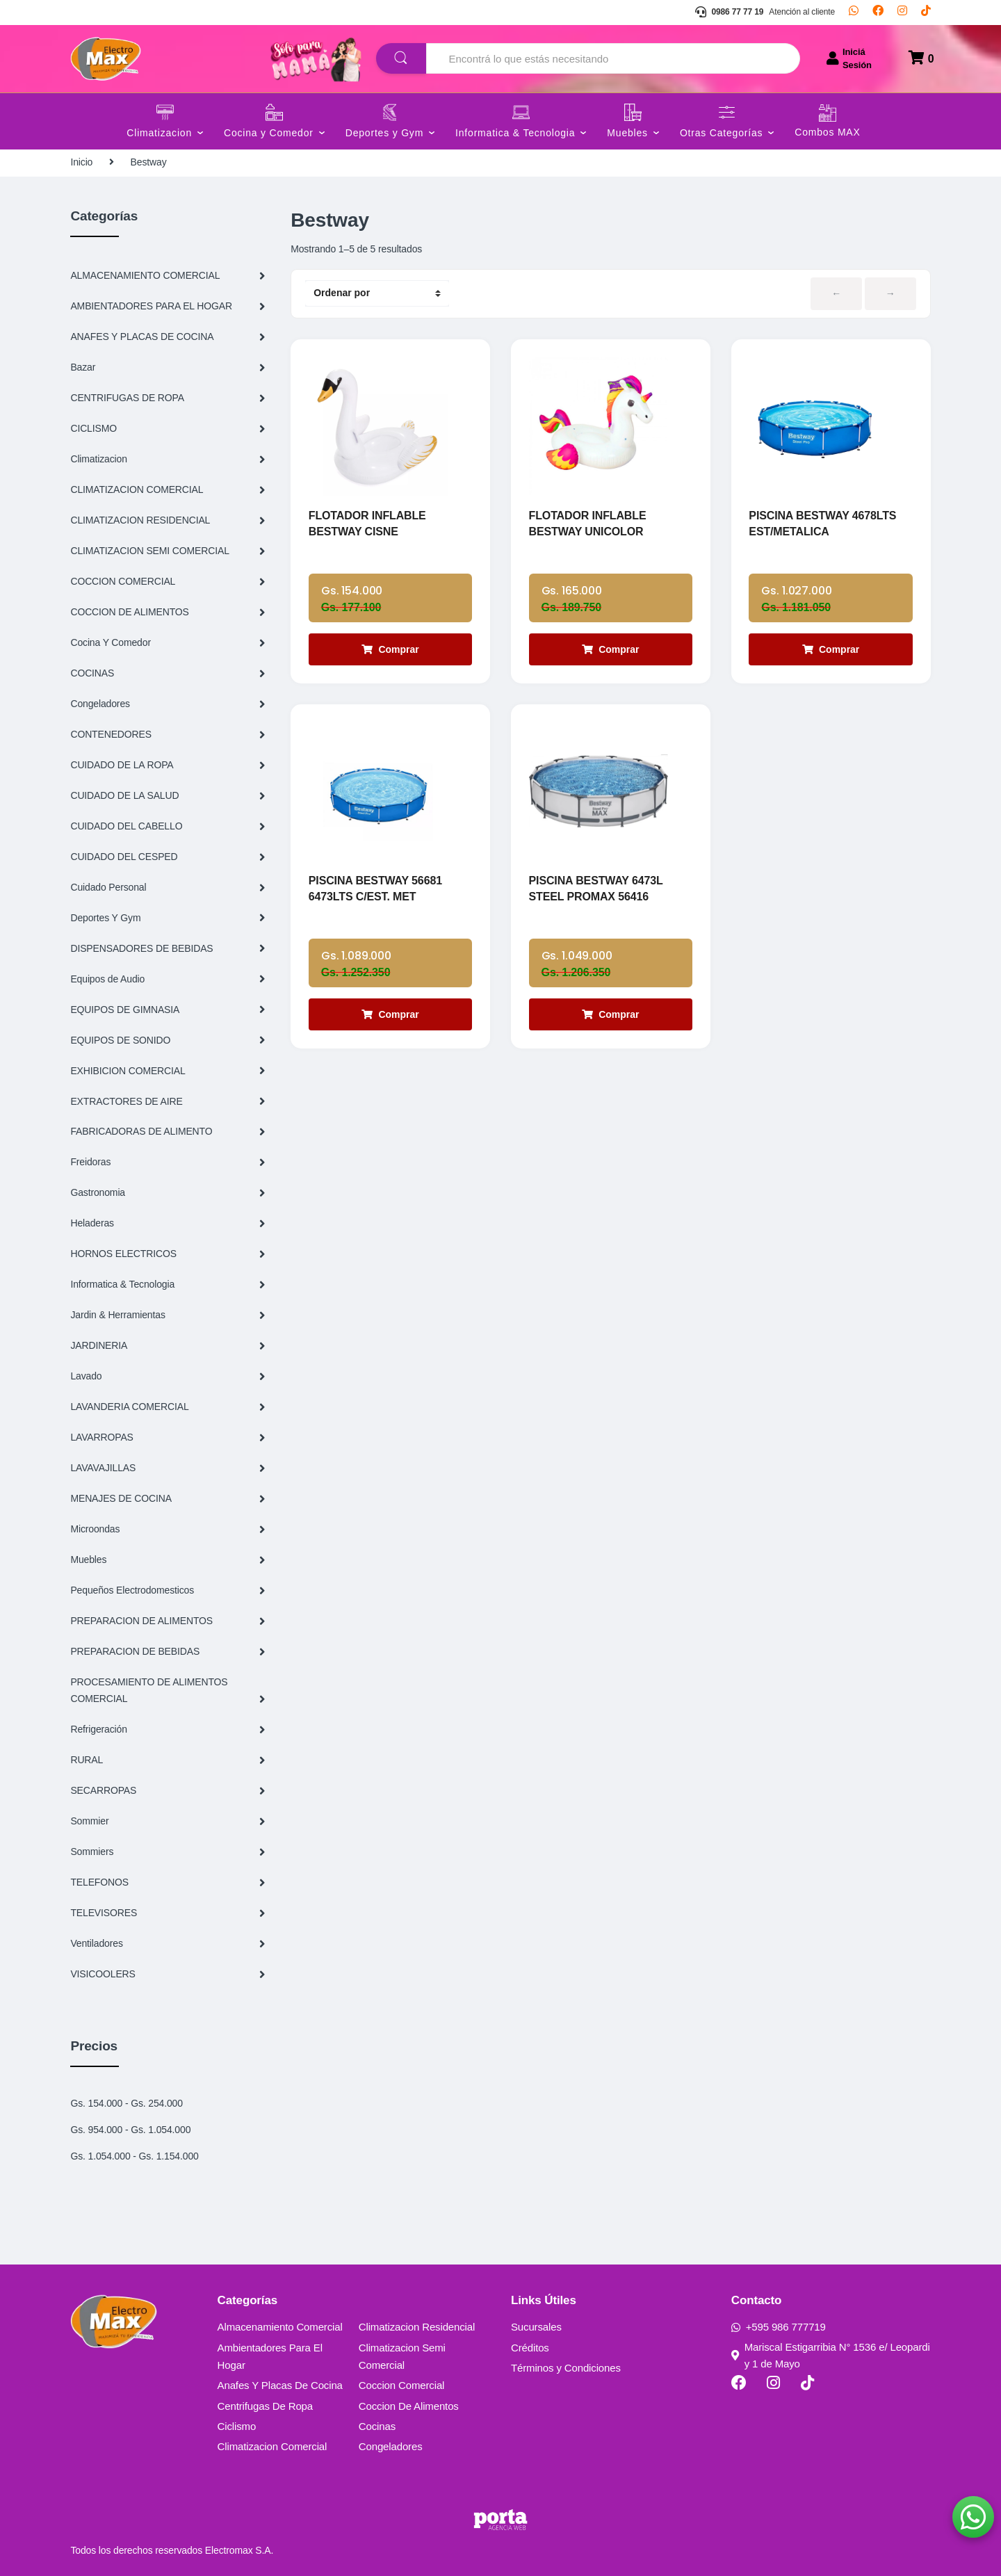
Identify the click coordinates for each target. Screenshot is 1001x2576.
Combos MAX (827, 132)
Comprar (389, 649)
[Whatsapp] (853, 12)
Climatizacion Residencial (417, 2327)
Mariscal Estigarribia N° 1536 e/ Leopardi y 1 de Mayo (830, 2355)
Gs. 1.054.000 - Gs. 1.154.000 (134, 2156)
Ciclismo (237, 2426)
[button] (973, 2517)
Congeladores (391, 2446)
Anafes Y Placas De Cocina (280, 2385)
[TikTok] (926, 12)
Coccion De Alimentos (409, 2406)
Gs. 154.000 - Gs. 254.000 (126, 2103)
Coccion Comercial (402, 2385)
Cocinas (377, 2426)
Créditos (530, 2348)
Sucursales (536, 2327)
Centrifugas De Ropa (265, 2406)
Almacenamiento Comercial (280, 2327)
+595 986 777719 (778, 2327)
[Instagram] (902, 12)
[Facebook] (878, 12)
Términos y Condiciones (566, 2368)
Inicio (81, 162)
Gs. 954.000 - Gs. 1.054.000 (130, 2129)
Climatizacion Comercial (272, 2446)
